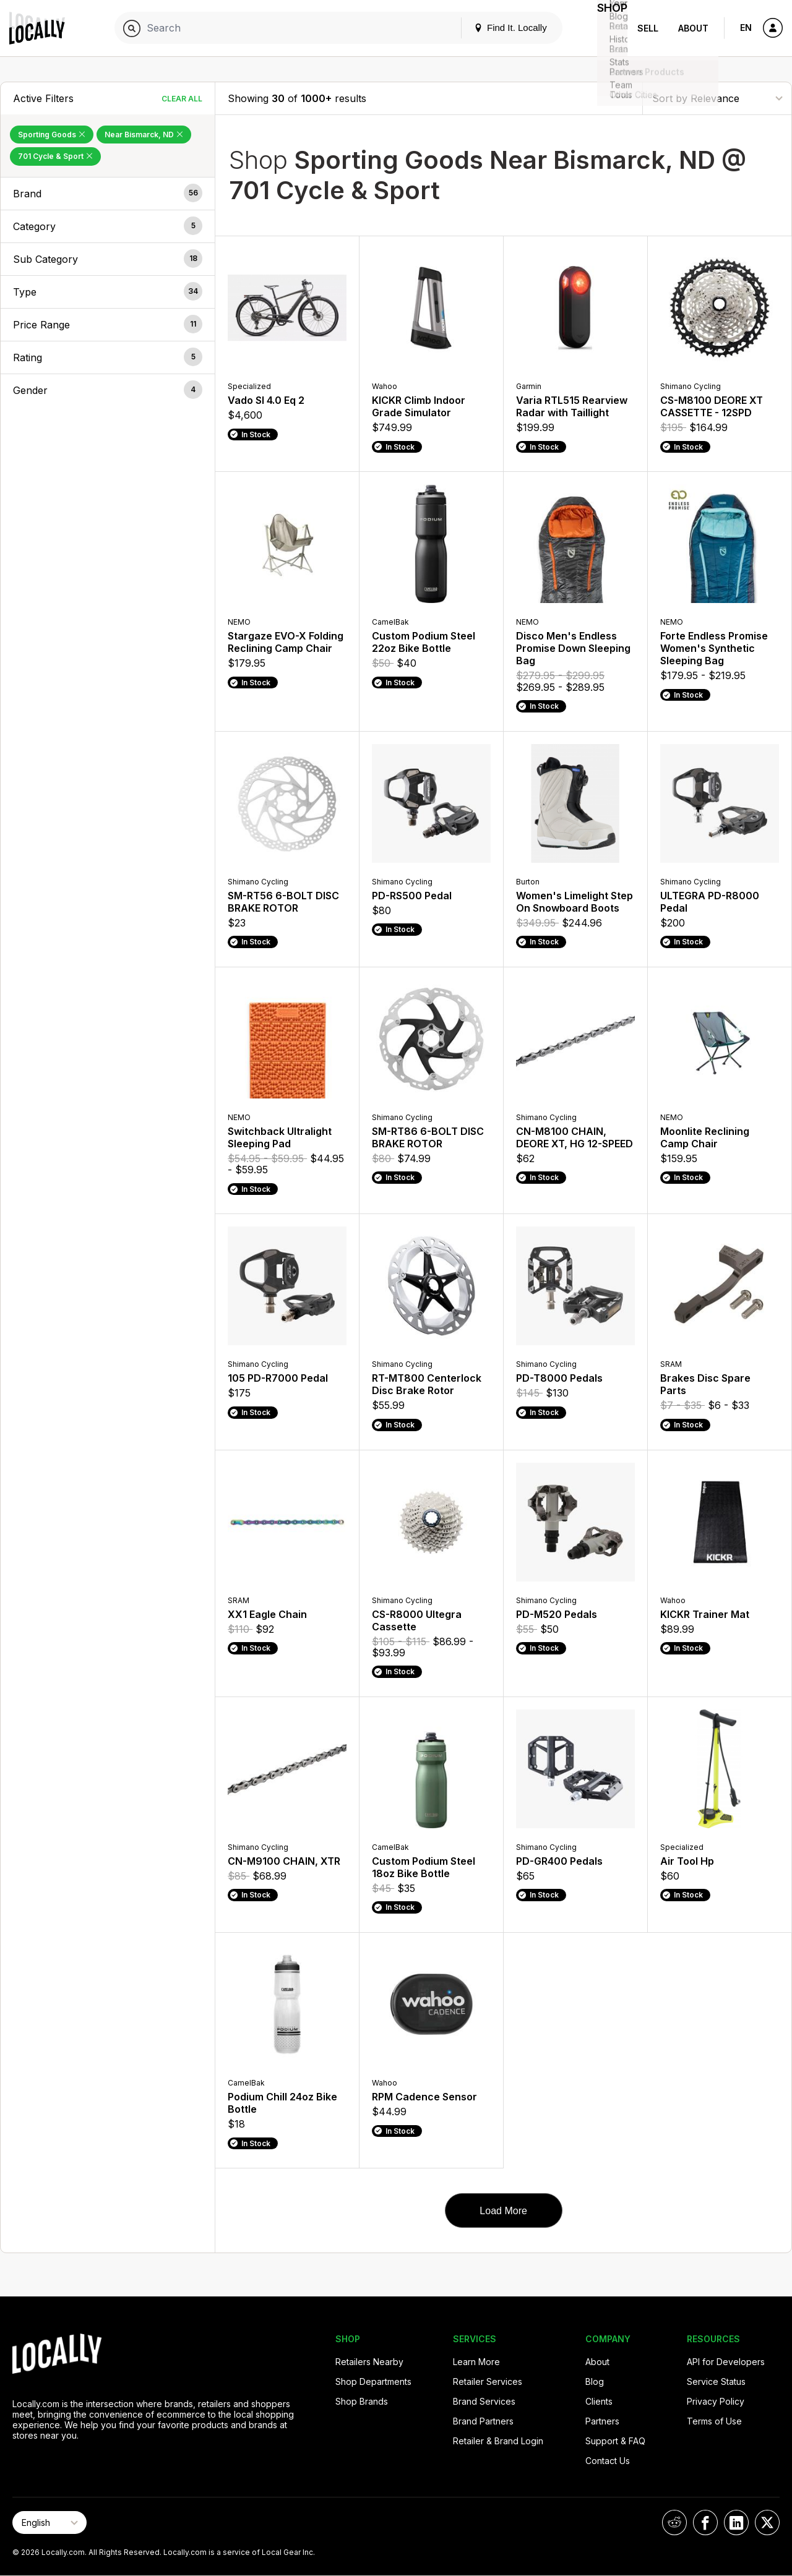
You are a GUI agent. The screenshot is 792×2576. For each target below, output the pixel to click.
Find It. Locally (496, 27)
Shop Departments (373, 2381)
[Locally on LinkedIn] (736, 2522)
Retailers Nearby (369, 2361)
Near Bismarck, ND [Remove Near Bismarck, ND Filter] (144, 134)
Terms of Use (714, 2421)
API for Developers (726, 2361)
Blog (594, 2381)
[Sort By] (717, 98)
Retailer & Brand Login (498, 2441)
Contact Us (607, 2460)
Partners (602, 2421)
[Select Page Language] (49, 2522)
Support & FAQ (615, 2441)
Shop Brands (361, 2401)
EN (746, 27)
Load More (503, 2211)
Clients (599, 2401)
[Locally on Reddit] (674, 2522)
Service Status (716, 2381)
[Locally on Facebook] (705, 2522)
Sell (647, 28)
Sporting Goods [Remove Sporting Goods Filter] (51, 134)
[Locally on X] (767, 2522)
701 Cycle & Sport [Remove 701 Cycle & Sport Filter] (55, 156)
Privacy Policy (715, 2401)
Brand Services (484, 2401)
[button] (108, 194)
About (693, 28)
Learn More (476, 2361)
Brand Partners (483, 2421)
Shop (605, 28)
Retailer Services (487, 2381)
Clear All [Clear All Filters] (181, 98)
